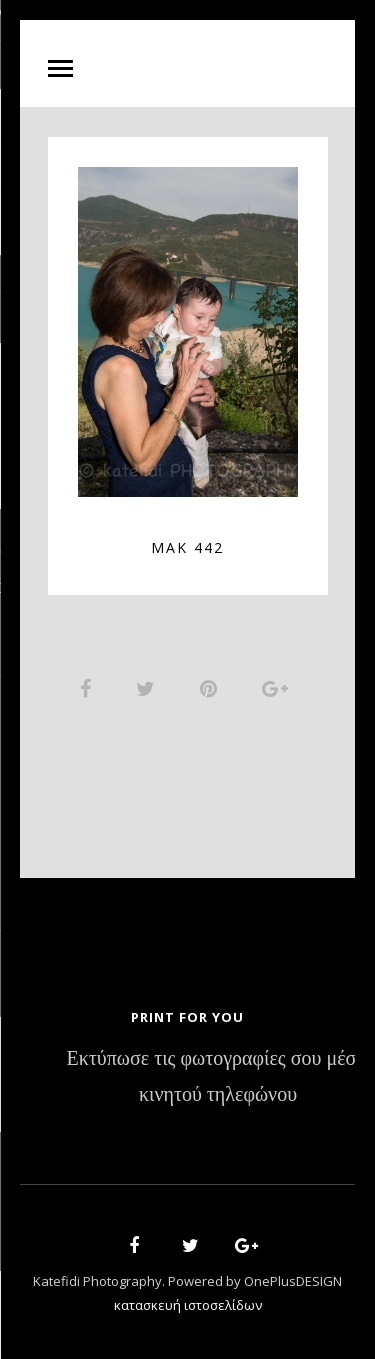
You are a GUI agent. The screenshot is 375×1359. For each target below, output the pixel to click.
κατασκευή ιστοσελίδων (188, 1305)
